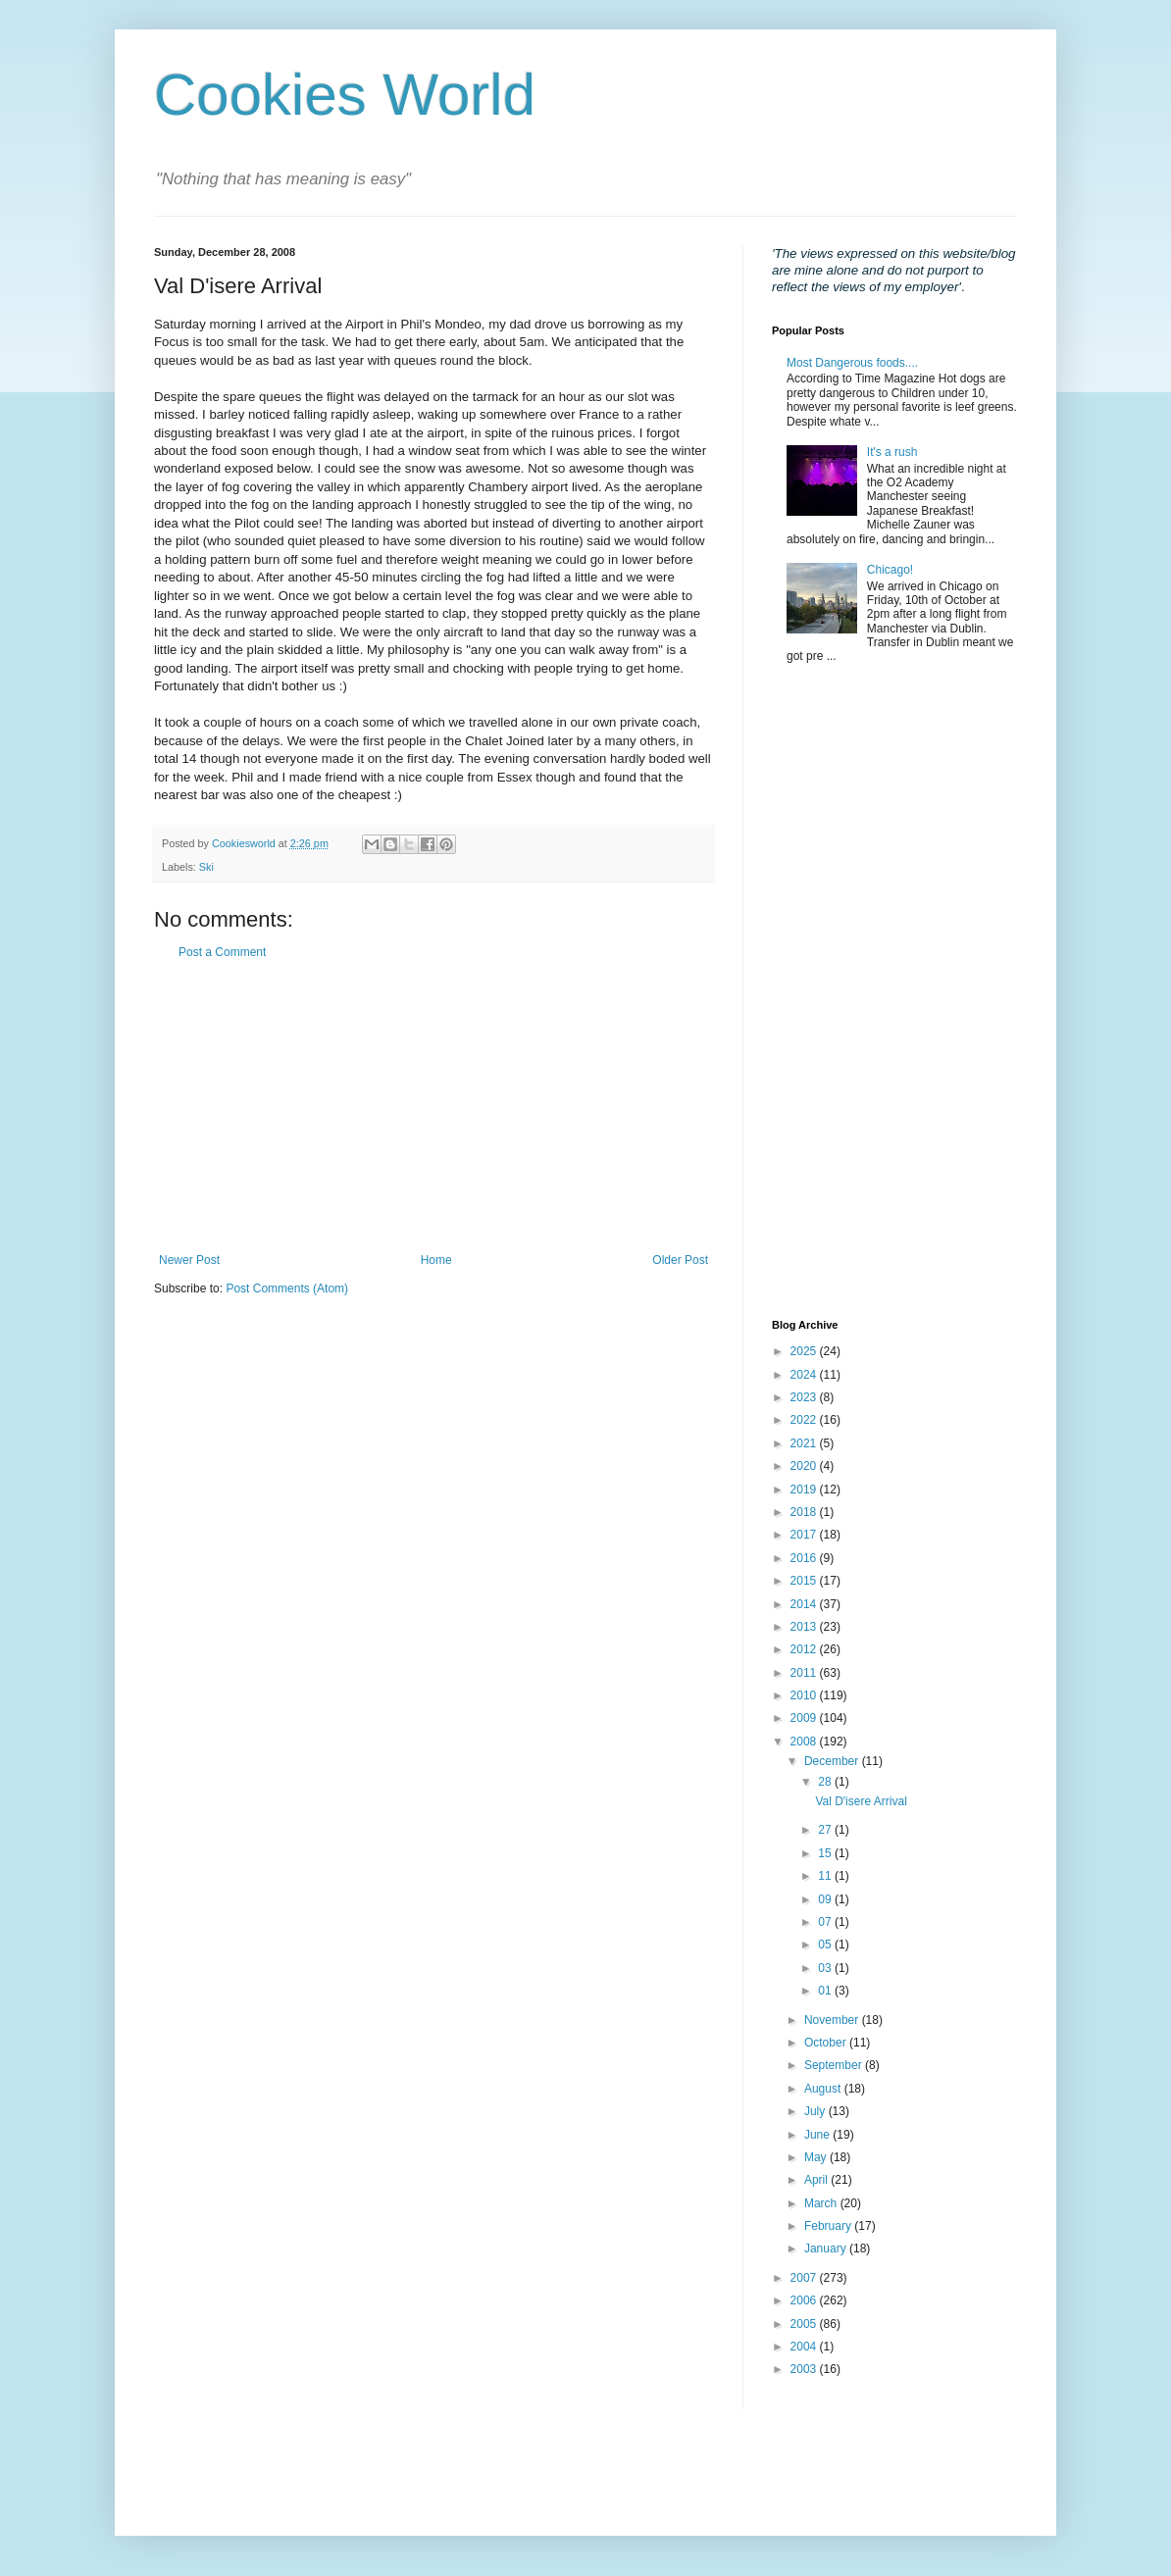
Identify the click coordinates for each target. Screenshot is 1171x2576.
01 (826, 1990)
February (829, 2226)
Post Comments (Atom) (287, 1288)
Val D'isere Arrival (860, 1801)
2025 (805, 1351)
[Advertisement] (433, 1106)
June (818, 2135)
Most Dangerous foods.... (852, 363)
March (822, 2203)
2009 (805, 1718)
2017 (805, 1534)
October (826, 2042)
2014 (805, 1604)
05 (826, 1944)
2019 (805, 1489)
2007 (805, 2278)
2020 (805, 1466)
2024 (805, 1375)
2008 (805, 1741)
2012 (805, 1649)
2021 (805, 1443)
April (817, 2180)
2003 (805, 2369)
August (824, 2089)
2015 (805, 1581)
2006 (805, 2300)
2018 (805, 1512)
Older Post (680, 1260)
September (834, 2065)
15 (826, 1853)
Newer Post (189, 1260)
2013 (805, 1627)
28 (826, 1782)
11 (826, 1876)
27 (826, 1830)
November (833, 2020)
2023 (805, 1397)
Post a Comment (222, 952)
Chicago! (890, 570)
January (826, 2248)
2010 (805, 1695)
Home (436, 1260)
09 (826, 1899)
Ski (206, 867)
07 (826, 1922)
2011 (805, 1673)
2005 (805, 2324)
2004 (805, 2346)
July (816, 2111)
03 (826, 1968)
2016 (805, 1558)
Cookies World (344, 94)
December (833, 1761)
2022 (805, 1420)
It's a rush (892, 452)
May (817, 2157)
